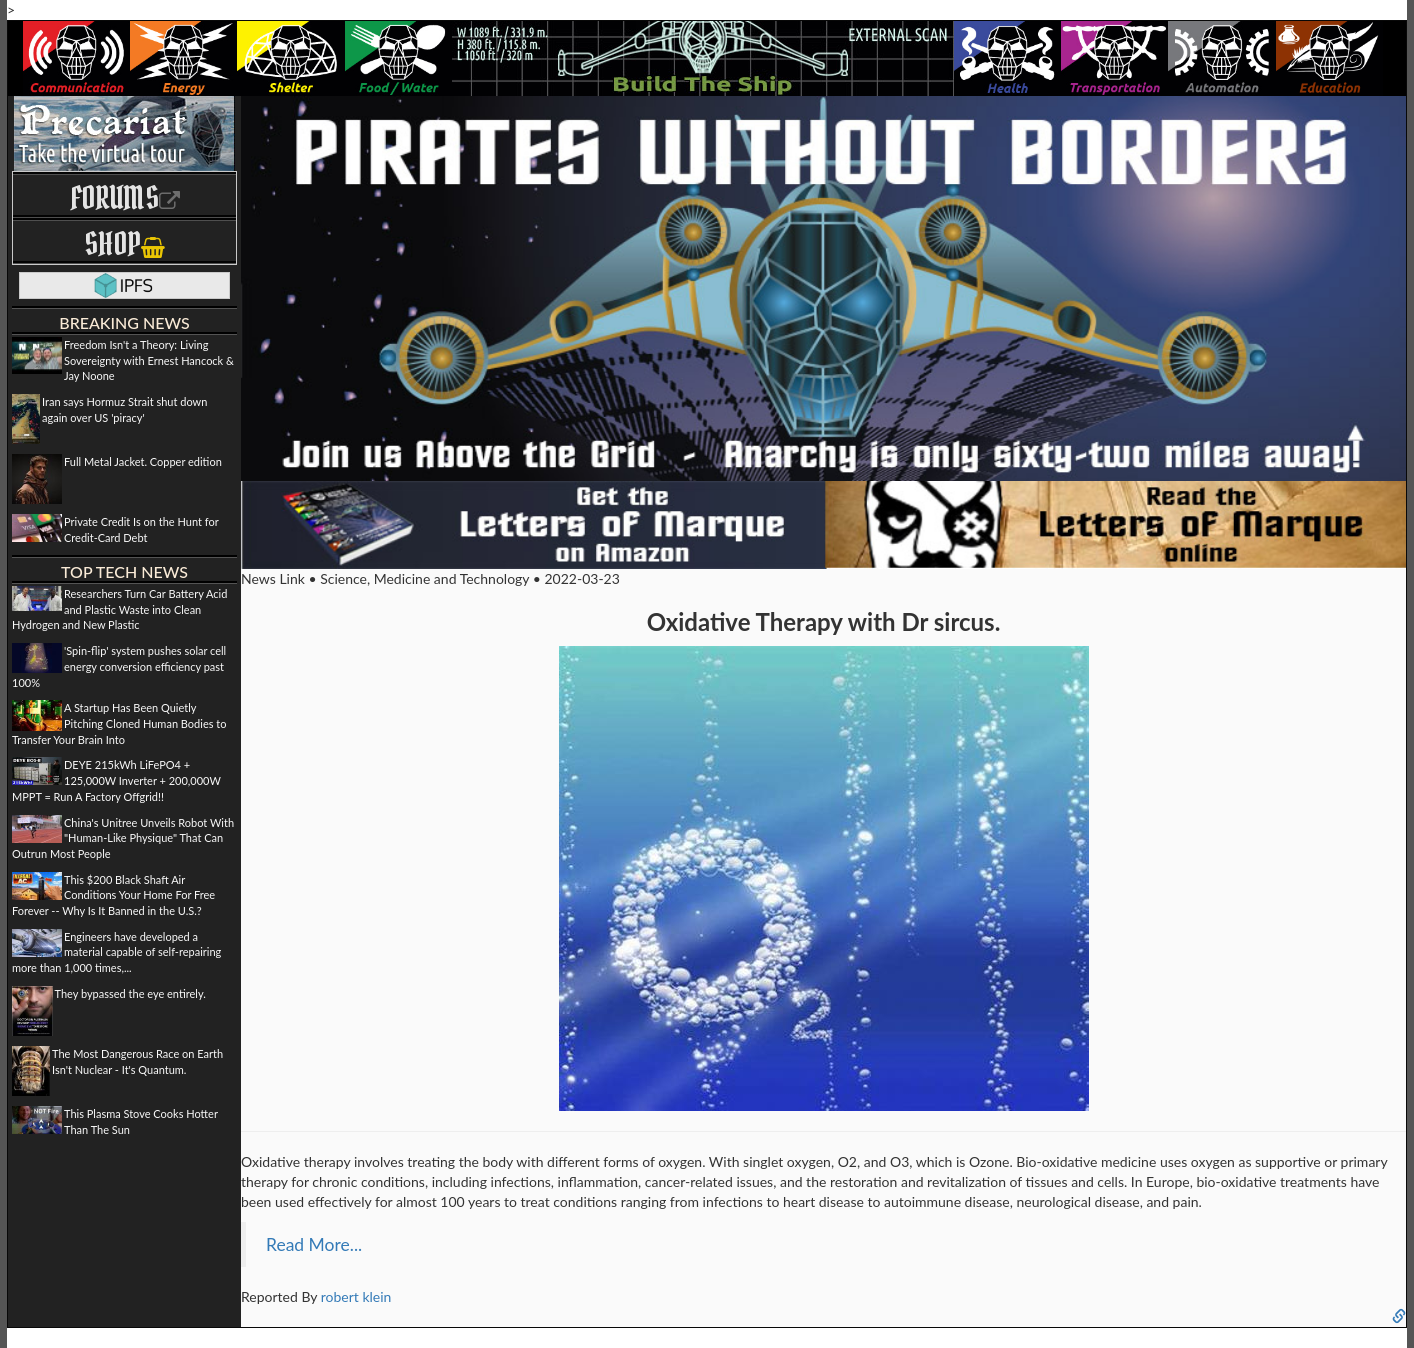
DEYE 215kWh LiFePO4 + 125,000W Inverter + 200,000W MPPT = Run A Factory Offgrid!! (116, 780)
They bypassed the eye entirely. (130, 993)
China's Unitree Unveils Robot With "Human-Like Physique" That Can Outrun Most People (123, 838)
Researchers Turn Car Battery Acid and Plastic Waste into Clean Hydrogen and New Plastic (119, 609)
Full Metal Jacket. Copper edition (143, 461)
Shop (124, 243)
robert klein (356, 1296)
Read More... (314, 1244)
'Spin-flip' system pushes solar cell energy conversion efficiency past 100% (119, 666)
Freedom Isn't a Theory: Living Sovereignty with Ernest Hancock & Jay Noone (149, 360)
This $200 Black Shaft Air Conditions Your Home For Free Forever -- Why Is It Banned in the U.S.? (113, 895)
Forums (125, 197)
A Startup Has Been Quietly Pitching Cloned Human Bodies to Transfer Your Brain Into (119, 723)
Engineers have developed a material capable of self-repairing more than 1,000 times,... (116, 952)
